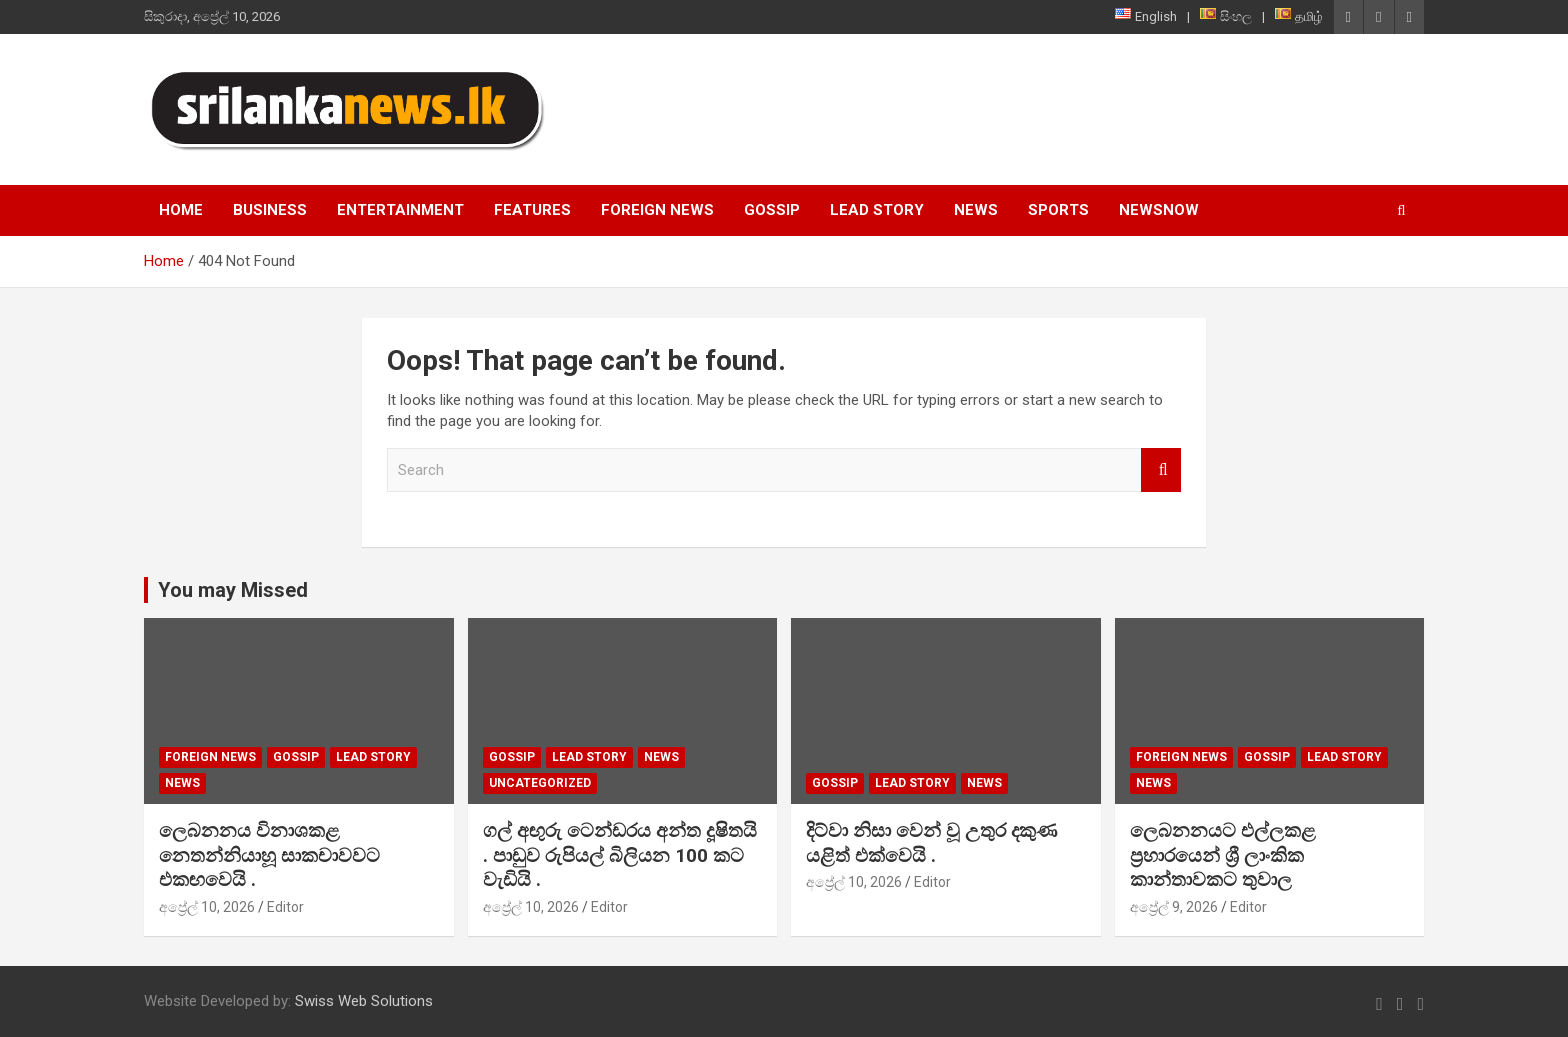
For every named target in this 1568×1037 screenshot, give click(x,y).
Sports (1058, 210)
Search (1161, 470)
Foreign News (657, 210)
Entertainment (400, 210)
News (976, 210)
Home (181, 210)
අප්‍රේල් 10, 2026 (207, 907)
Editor (285, 907)
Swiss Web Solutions (364, 1001)
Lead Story (877, 210)
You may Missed (233, 590)
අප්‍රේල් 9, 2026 (1174, 907)
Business (270, 210)
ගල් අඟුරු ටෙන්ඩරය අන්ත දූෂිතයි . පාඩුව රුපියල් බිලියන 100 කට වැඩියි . (620, 855)
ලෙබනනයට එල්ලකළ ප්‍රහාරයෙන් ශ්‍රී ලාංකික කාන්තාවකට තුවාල (1223, 855)
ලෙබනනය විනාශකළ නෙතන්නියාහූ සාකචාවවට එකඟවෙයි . (269, 855)
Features (532, 210)
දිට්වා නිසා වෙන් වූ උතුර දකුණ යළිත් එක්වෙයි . (931, 843)
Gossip (772, 210)
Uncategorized (540, 783)
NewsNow (1159, 210)
